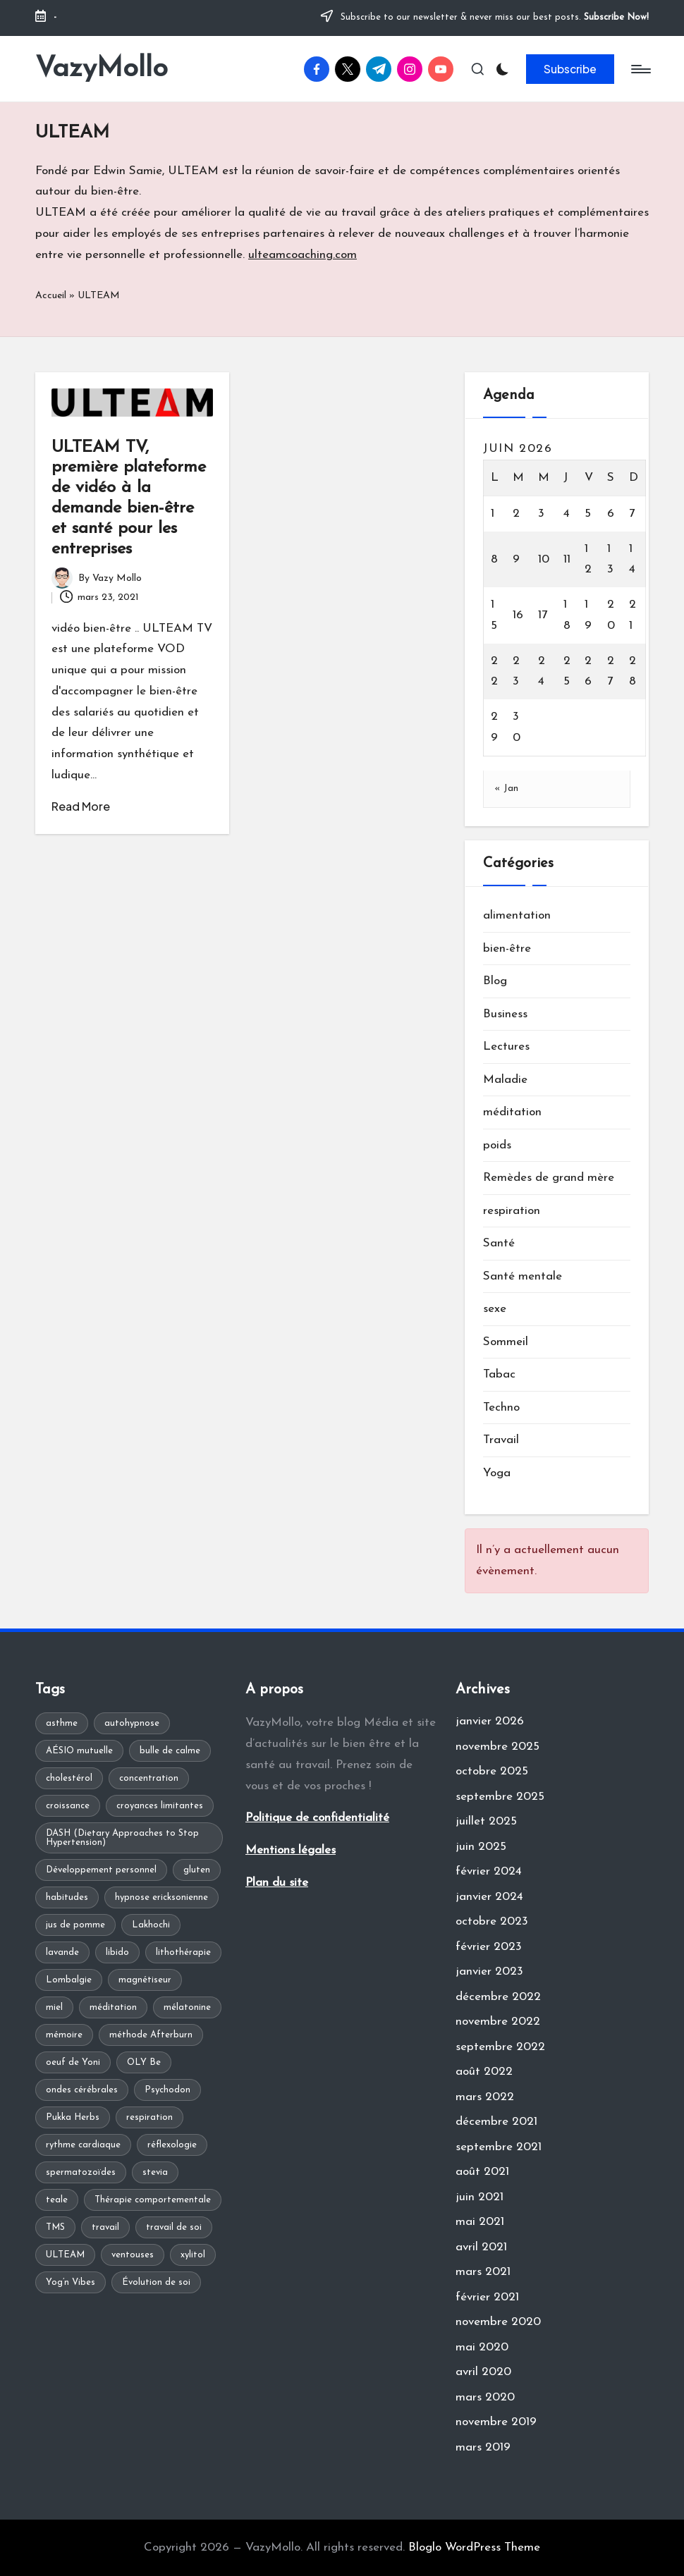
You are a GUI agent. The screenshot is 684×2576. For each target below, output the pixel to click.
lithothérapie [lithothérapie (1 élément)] (183, 1952)
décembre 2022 (498, 1997)
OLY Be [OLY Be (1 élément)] (144, 2062)
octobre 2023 (492, 1921)
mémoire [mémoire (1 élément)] (64, 2035)
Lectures (506, 1047)
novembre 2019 (496, 2422)
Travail (501, 1440)
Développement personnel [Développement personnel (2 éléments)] (101, 1870)
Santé (499, 1243)
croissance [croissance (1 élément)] (68, 1805)
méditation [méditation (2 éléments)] (113, 2007)
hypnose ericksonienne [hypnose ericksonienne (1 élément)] (161, 1897)
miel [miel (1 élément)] (54, 2007)
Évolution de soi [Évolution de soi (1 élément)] (156, 2282)
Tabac (499, 1374)
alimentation (517, 915)
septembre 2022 (500, 2047)
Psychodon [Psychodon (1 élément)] (167, 2089)
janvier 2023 (489, 1971)
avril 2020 (483, 2372)
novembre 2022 (498, 2022)
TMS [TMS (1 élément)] (55, 2227)
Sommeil (505, 1342)
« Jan (506, 788)
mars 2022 (485, 2097)
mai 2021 (480, 2222)
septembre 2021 (499, 2147)
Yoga (497, 1473)
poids (497, 1145)
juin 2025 (481, 1847)
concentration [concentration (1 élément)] (148, 1778)
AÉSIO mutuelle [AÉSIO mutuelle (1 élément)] (79, 1750)
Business (505, 1014)
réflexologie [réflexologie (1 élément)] (172, 2144)
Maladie (505, 1080)
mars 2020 (485, 2397)
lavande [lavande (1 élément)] (62, 1952)
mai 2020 (482, 2347)
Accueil (50, 295)
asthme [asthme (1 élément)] (62, 1723)
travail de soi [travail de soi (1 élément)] (174, 2227)
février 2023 (489, 1947)
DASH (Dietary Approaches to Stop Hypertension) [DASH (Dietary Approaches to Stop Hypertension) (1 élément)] (122, 1838)
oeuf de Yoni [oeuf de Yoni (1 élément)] (73, 2062)
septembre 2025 (500, 1797)
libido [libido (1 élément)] (117, 1952)
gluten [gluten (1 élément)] (196, 1870)
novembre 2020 (498, 2322)
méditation (512, 1112)
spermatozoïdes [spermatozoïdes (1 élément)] (81, 2172)
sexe (494, 1309)
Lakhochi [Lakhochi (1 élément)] (151, 1925)
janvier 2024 (489, 1897)
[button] (570, 69)
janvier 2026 (490, 1721)
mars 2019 (483, 2447)
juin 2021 (479, 2197)
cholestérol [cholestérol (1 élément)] (69, 1778)
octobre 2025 (492, 1771)
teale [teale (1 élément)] (57, 2199)
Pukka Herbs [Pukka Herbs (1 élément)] (72, 2117)
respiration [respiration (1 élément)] (149, 2117)
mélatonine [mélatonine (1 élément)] (187, 2007)
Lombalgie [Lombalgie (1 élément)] (69, 1980)
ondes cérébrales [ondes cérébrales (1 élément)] (82, 2089)
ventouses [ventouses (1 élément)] (132, 2254)
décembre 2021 (496, 2122)
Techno (501, 1407)
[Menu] (640, 69)
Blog (495, 981)
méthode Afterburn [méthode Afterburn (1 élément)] (151, 2035)
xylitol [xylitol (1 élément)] (193, 2254)
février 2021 (487, 2297)
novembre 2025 (497, 1747)
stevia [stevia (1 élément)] (155, 2172)
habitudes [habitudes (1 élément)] (67, 1897)
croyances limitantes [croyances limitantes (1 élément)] (159, 1805)
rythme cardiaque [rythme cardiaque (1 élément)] (83, 2144)
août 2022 (484, 2072)
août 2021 (482, 2172)
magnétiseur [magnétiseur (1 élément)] (144, 1980)
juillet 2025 (486, 1821)
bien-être (507, 949)
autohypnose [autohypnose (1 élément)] (131, 1723)
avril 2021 (481, 2247)
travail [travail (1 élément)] (105, 2227)
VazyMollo (101, 69)
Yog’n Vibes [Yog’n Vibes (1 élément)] (70, 2282)
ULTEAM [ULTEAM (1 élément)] (65, 2254)
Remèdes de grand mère (548, 1178)
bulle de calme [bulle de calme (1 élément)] (170, 1750)
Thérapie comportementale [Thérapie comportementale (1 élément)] (152, 2199)
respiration (511, 1211)
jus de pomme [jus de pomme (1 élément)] (75, 1925)
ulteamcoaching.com (302, 255)
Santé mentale (522, 1276)
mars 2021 (483, 2272)
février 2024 (489, 1871)
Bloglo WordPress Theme (474, 2547)
